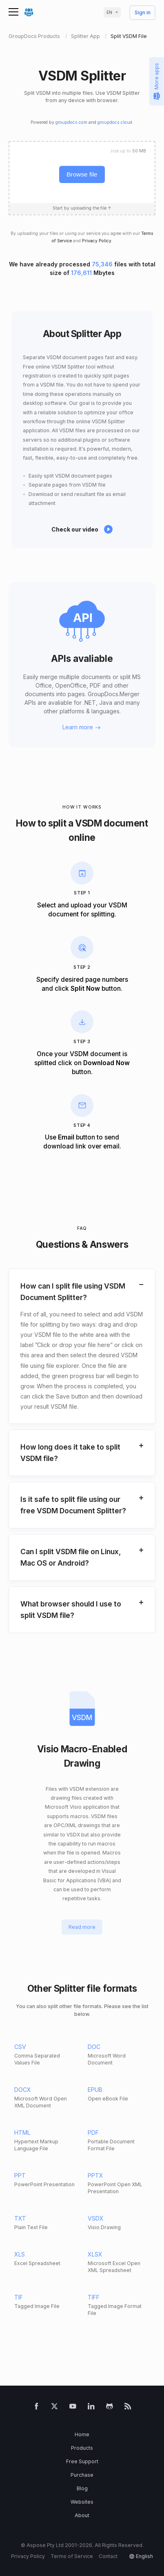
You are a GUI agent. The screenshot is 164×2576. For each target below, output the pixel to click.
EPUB (95, 2089)
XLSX (95, 2254)
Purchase (82, 2475)
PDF (93, 2132)
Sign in (143, 13)
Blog (82, 2488)
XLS (19, 2254)
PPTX (95, 2175)
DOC (94, 2046)
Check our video (74, 529)
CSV (20, 2046)
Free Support (82, 2461)
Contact (108, 2556)
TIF (18, 2297)
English (144, 2556)
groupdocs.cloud (115, 122)
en (109, 12)
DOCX (22, 2089)
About (82, 2515)
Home (82, 2434)
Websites (82, 2502)
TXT (20, 2218)
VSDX (96, 2218)
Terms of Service (72, 2556)
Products (82, 2448)
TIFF (94, 2297)
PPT (20, 2175)
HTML (22, 2132)
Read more (82, 1927)
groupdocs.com (71, 122)
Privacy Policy (96, 241)
